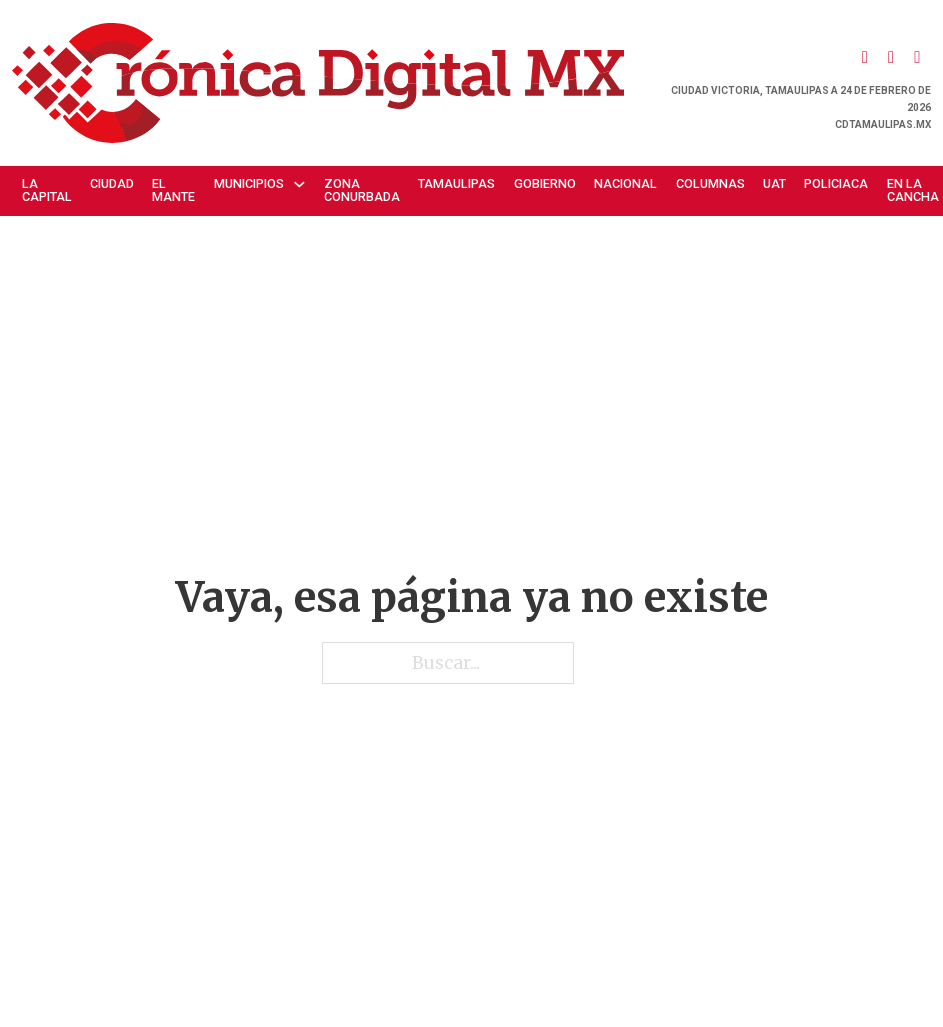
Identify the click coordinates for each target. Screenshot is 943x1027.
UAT (774, 183)
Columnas (710, 183)
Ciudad (112, 183)
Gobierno (545, 183)
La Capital (47, 190)
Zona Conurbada (362, 190)
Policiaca (836, 183)
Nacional (625, 183)
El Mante (173, 190)
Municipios (249, 183)
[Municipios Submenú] (304, 184)
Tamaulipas (456, 183)
